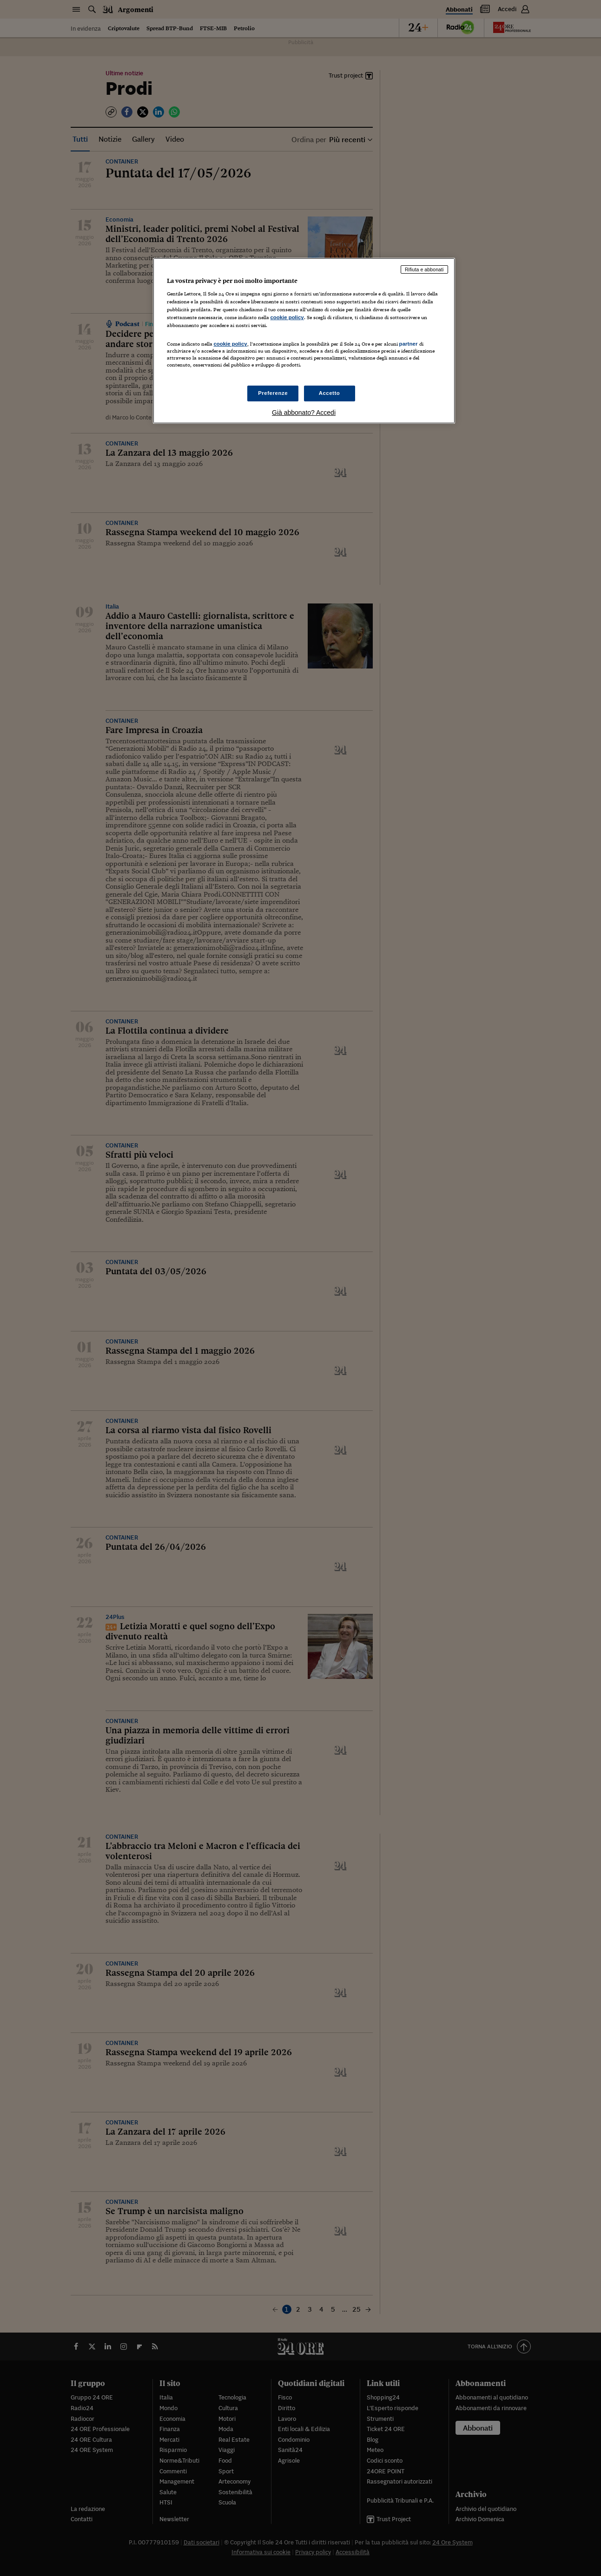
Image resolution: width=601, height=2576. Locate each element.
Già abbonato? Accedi (304, 412)
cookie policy (287, 317)
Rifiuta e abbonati (424, 269)
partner (408, 344)
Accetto (329, 393)
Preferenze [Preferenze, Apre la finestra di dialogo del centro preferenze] (273, 393)
